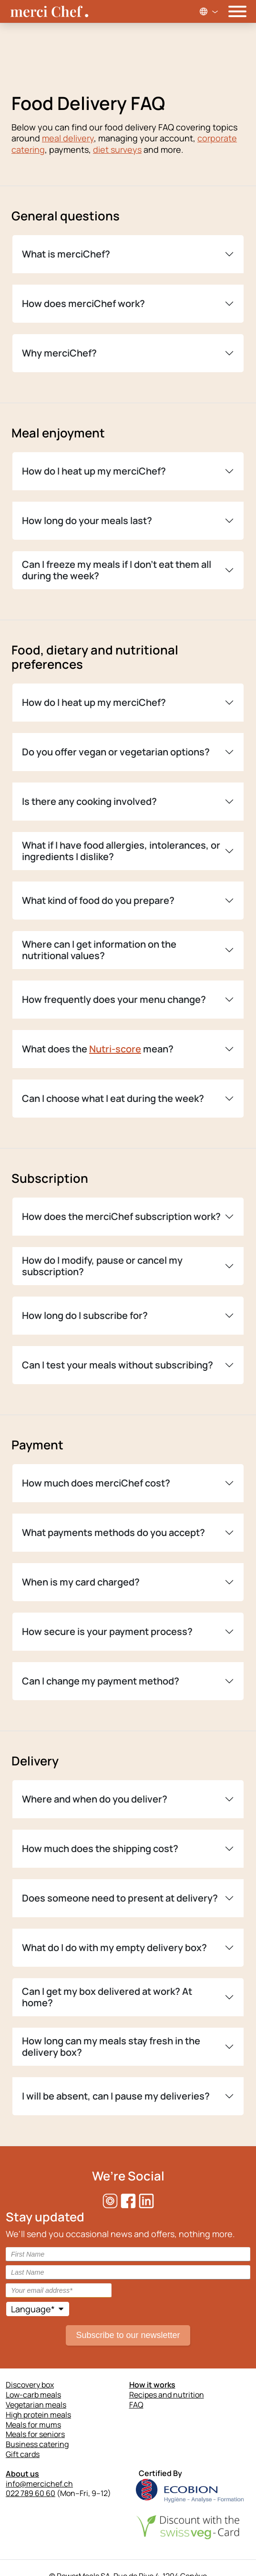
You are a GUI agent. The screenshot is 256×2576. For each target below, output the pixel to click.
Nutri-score (115, 1048)
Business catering (37, 2444)
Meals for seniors (35, 2434)
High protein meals (38, 2414)
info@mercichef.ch (39, 2483)
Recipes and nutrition (166, 2394)
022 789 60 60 (30, 2493)
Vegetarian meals (36, 2404)
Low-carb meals (33, 2394)
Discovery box (30, 2384)
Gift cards (23, 2454)
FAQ (136, 2404)
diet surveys (117, 149)
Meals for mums (33, 2424)
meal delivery (68, 138)
